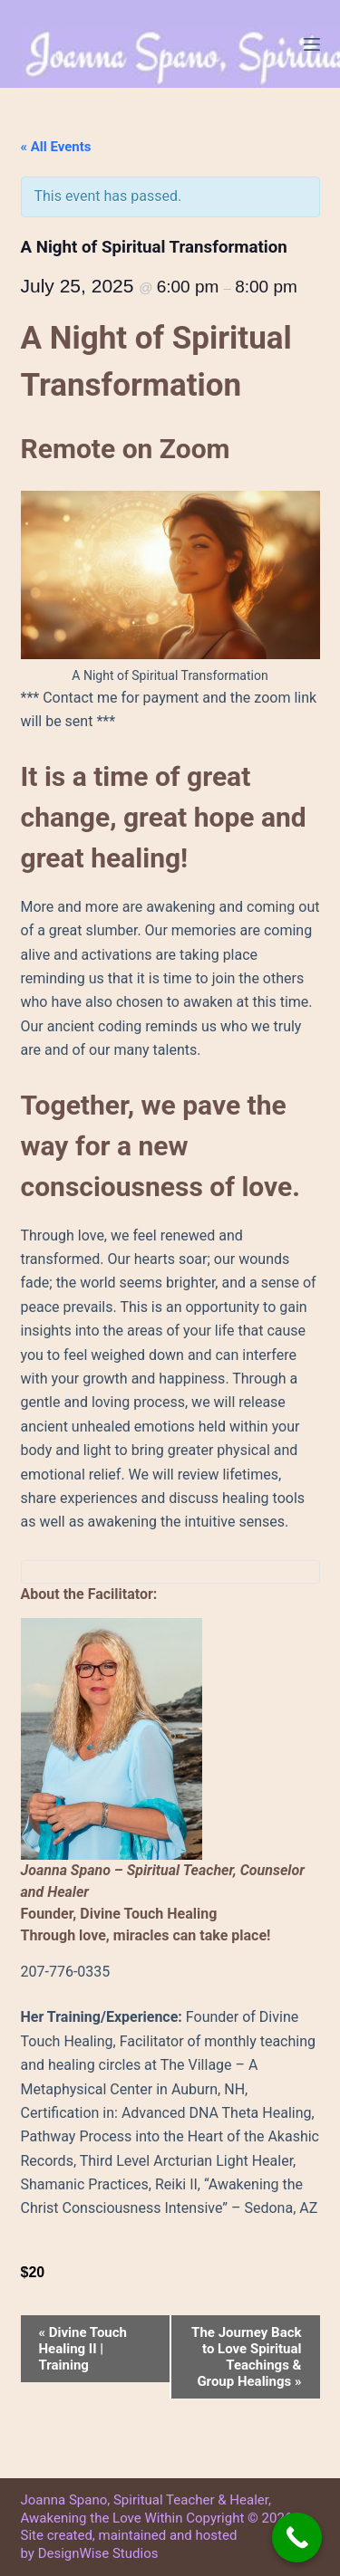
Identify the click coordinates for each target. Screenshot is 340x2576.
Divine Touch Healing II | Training (83, 2348)
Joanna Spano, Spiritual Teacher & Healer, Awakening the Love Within (146, 2509)
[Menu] (312, 44)
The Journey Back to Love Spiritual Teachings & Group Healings (246, 2356)
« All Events (56, 147)
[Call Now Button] (297, 2537)
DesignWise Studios (98, 2553)
